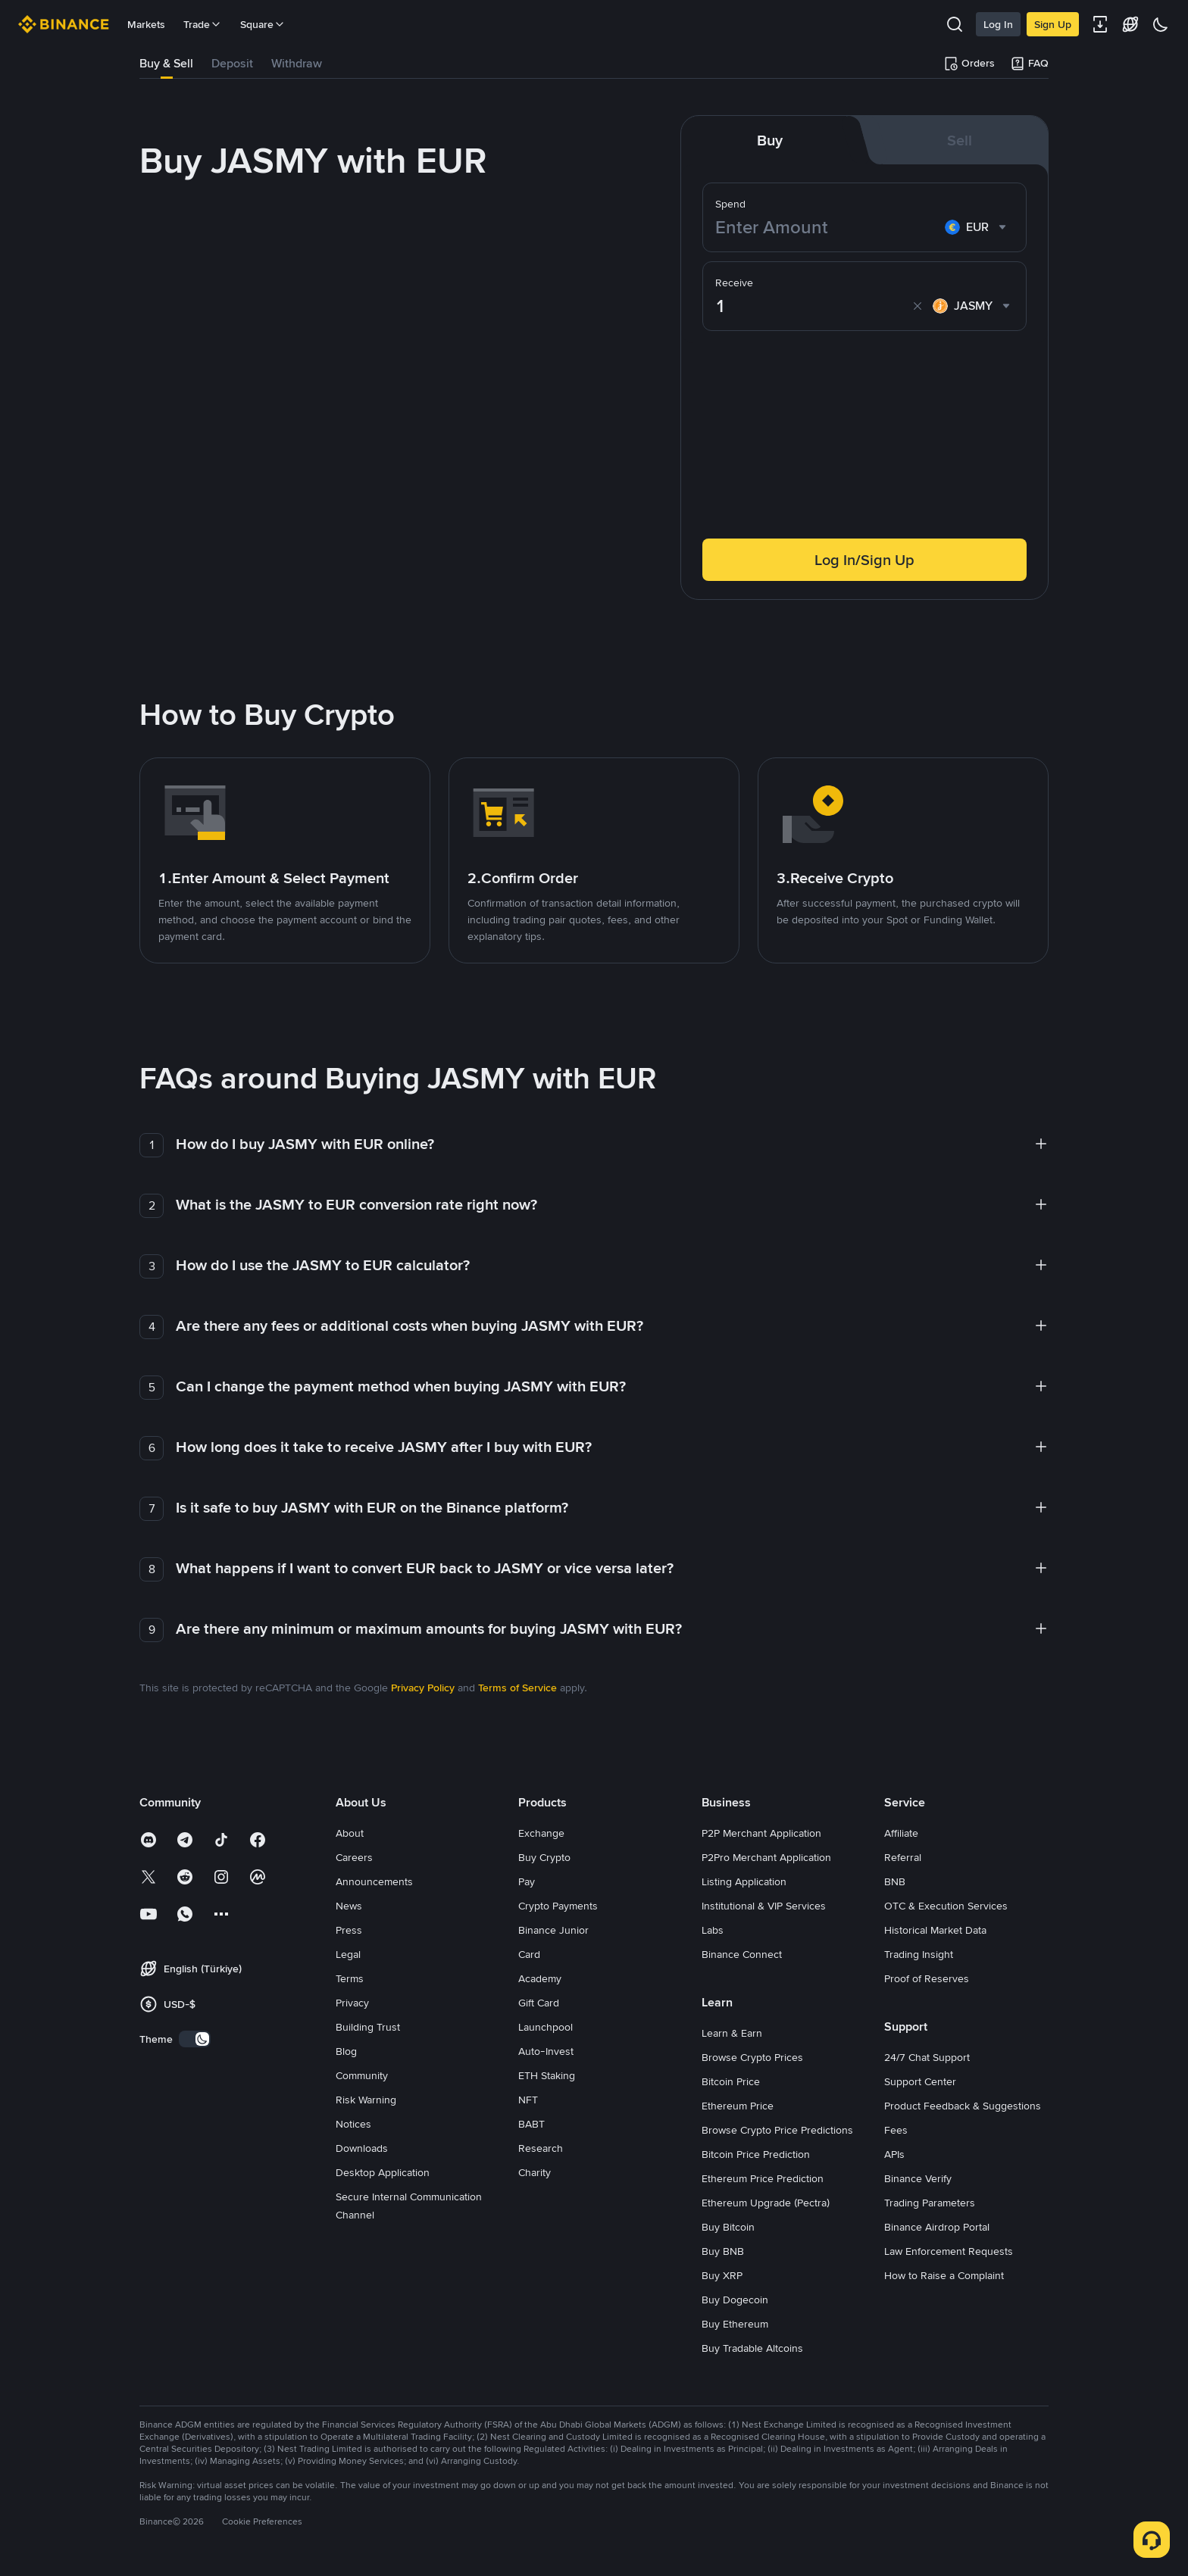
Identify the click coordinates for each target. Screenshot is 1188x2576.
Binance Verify (918, 2178)
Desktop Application (383, 2172)
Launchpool (545, 2027)
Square (263, 24)
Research (540, 2148)
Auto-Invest (546, 2051)
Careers (354, 1857)
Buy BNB (723, 2251)
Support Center (920, 2081)
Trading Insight (918, 1954)
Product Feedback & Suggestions (962, 2105)
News (349, 1905)
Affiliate (901, 1833)
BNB (894, 1881)
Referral (902, 1857)
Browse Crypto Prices (752, 2057)
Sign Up (1052, 24)
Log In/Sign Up (864, 560)
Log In (998, 24)
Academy (539, 1978)
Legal (348, 1954)
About (350, 1833)
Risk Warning (366, 2099)
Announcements (374, 1881)
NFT (528, 2099)
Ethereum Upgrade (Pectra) (766, 2202)
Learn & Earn (732, 2033)
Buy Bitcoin (728, 2227)
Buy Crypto (544, 1857)
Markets (146, 24)
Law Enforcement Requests (948, 2251)
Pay (526, 1881)
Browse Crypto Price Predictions (777, 2130)
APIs (894, 2154)
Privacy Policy (423, 1687)
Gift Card (538, 2002)
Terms (350, 1978)
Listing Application (744, 1881)
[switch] (195, 2039)
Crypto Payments (558, 1905)
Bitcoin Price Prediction (756, 2154)
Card (529, 1954)
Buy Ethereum (735, 2324)
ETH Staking (546, 2075)
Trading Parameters (929, 2202)
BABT (531, 2124)
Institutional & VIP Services (764, 1905)
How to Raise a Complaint (944, 2275)
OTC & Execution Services (946, 1905)
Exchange (541, 1833)
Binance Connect (742, 1954)
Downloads (362, 2148)
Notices (353, 2124)
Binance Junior (553, 1930)
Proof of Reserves (926, 1978)
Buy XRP (722, 2275)
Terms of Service (517, 1687)
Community (362, 2075)
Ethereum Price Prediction (763, 2178)
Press (349, 1930)
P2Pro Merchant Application (766, 1857)
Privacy (352, 2002)
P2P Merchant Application (761, 1833)
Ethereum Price (738, 2105)
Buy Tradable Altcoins (752, 2348)
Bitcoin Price (731, 2081)
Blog (346, 2051)
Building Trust (368, 2027)
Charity (534, 2172)
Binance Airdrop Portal (936, 2227)
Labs (713, 1930)
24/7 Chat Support (927, 2057)
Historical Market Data (935, 1930)
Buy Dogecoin (735, 2299)
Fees (896, 2130)
